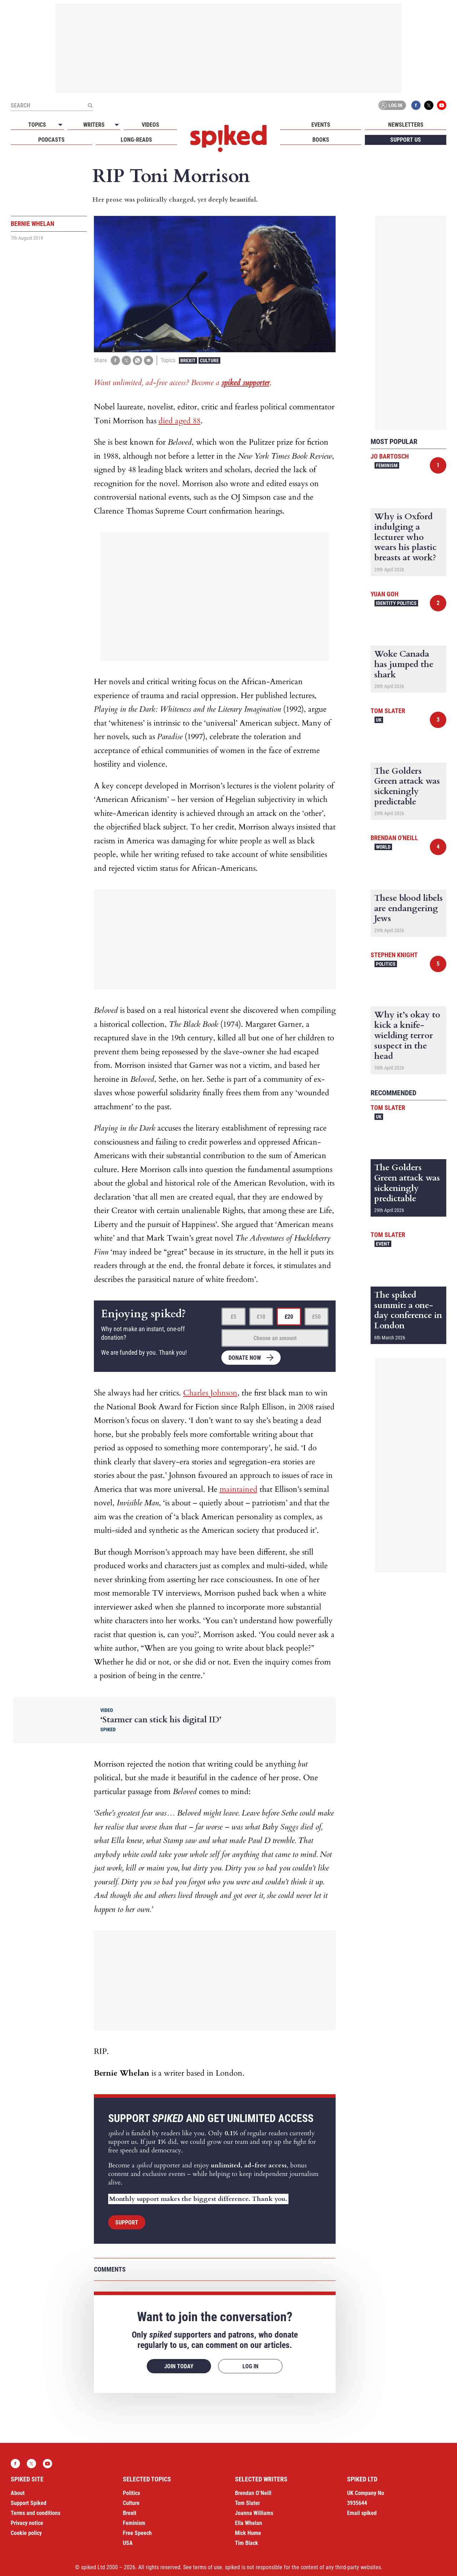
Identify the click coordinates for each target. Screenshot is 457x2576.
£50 (316, 1316)
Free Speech (137, 2533)
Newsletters (405, 124)
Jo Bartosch (390, 456)
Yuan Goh (384, 594)
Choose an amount (275, 1338)
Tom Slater (388, 710)
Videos (150, 124)
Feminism (387, 465)
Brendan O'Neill (394, 838)
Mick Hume (248, 2533)
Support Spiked (28, 2503)
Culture (209, 360)
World (383, 847)
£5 (233, 1316)
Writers (94, 124)
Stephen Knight (394, 955)
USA (128, 2543)
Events (320, 124)
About (18, 2493)
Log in (391, 105)
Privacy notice (27, 2523)
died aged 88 (180, 420)
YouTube (441, 105)
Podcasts (51, 139)
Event (383, 1244)
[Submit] (90, 105)
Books (320, 139)
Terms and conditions (35, 2513)
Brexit (188, 360)
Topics (37, 124)
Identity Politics (396, 603)
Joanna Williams (254, 2513)
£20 (289, 1316)
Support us (405, 139)
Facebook (416, 105)
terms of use (207, 2567)
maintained (238, 1489)
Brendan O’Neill (253, 2493)
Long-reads (136, 139)
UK (379, 720)
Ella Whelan (248, 2523)
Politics (386, 964)
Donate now (244, 1357)
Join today (179, 2366)
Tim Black (246, 2543)
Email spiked (362, 2513)
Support (126, 2222)
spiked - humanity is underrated (228, 138)
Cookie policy (26, 2533)
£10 (261, 1316)
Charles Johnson (210, 1393)
